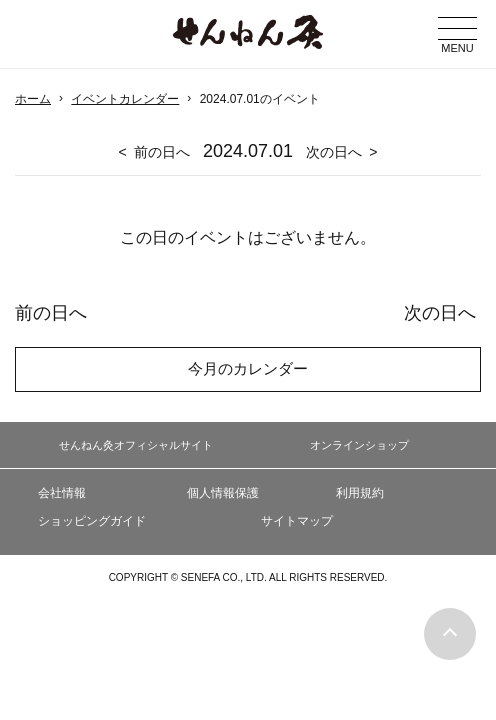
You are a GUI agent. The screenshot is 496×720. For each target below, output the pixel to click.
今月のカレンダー (248, 368)
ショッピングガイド (92, 521)
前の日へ (162, 152)
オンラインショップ (359, 445)
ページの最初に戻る (450, 634)
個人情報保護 (223, 493)
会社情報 (62, 493)
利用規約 (360, 493)
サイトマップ (297, 521)
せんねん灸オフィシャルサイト (136, 445)
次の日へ (334, 152)
